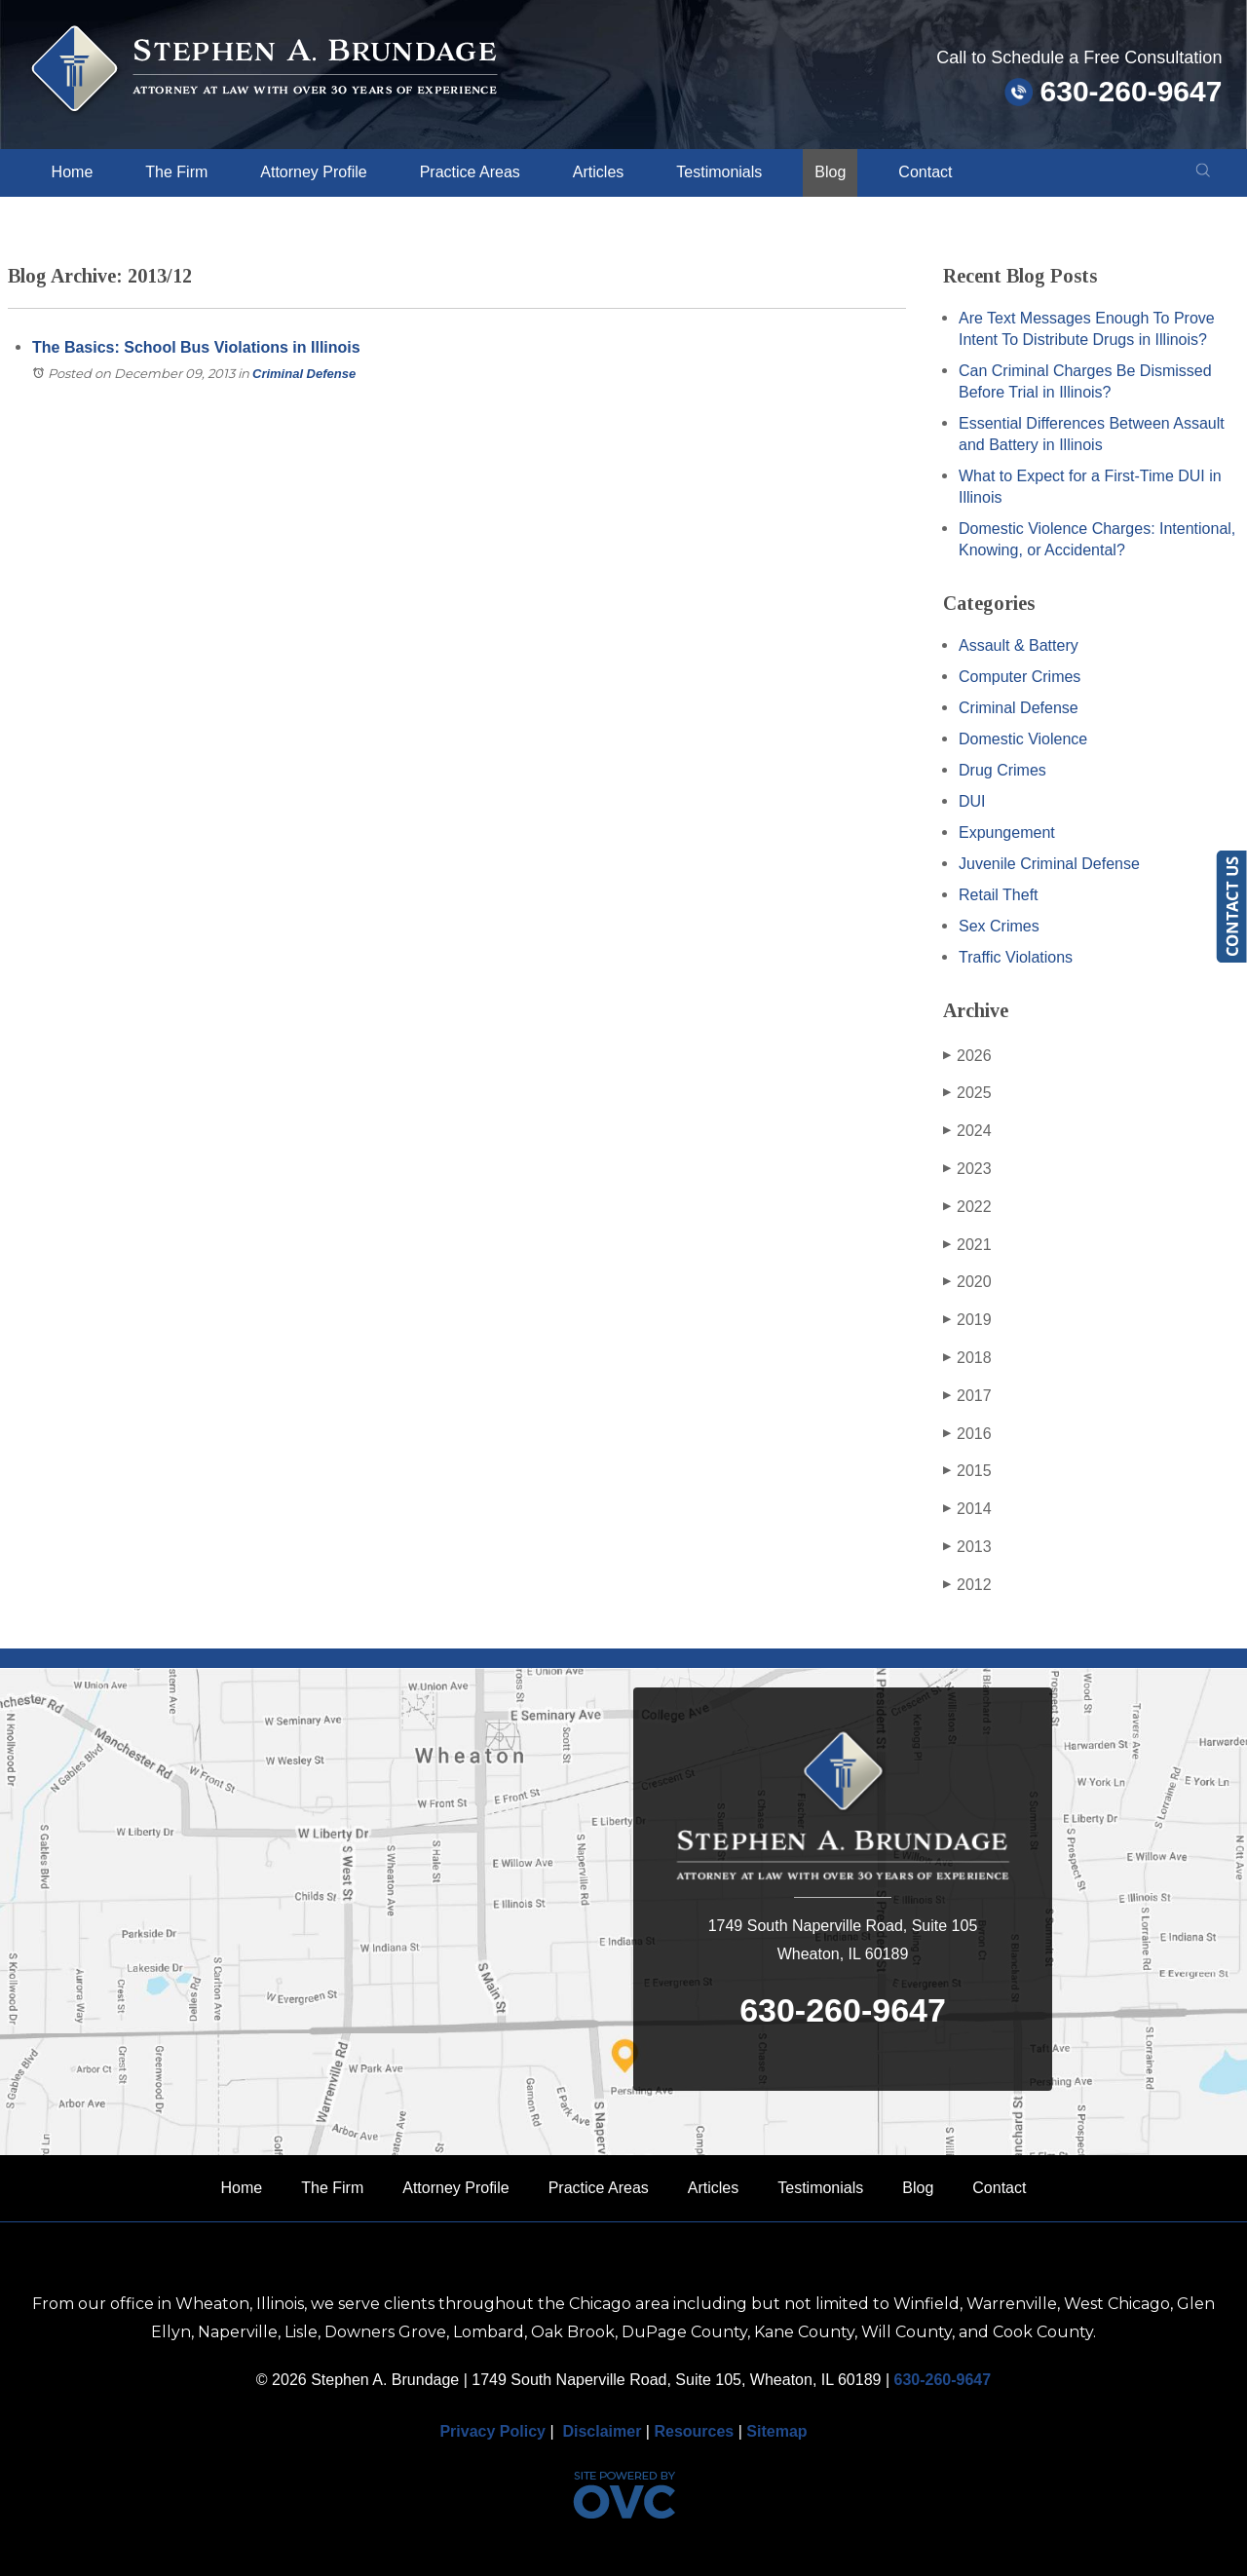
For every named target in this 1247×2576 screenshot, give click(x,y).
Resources (694, 2431)
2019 (967, 1320)
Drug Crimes (1002, 770)
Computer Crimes (1019, 676)
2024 (967, 1131)
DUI (972, 801)
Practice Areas (470, 172)
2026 (967, 1056)
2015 (967, 1471)
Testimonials (719, 172)
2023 (967, 1169)
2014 (967, 1509)
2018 (967, 1358)
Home (73, 172)
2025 (967, 1093)
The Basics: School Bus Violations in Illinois (196, 347)
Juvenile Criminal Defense (1049, 863)
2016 (967, 1434)
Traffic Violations (1016, 957)
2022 (967, 1207)
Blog (830, 172)
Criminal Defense (304, 373)
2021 (967, 1245)
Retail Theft (999, 895)
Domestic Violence (1023, 739)
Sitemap (776, 2431)
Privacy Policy (492, 2431)
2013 (967, 1547)
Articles (598, 172)
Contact (925, 172)
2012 (967, 1585)
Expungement (1007, 832)
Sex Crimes (999, 926)
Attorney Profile (313, 172)
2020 (967, 1282)
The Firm (176, 172)
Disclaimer (601, 2431)
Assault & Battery (1018, 645)
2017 (967, 1396)
